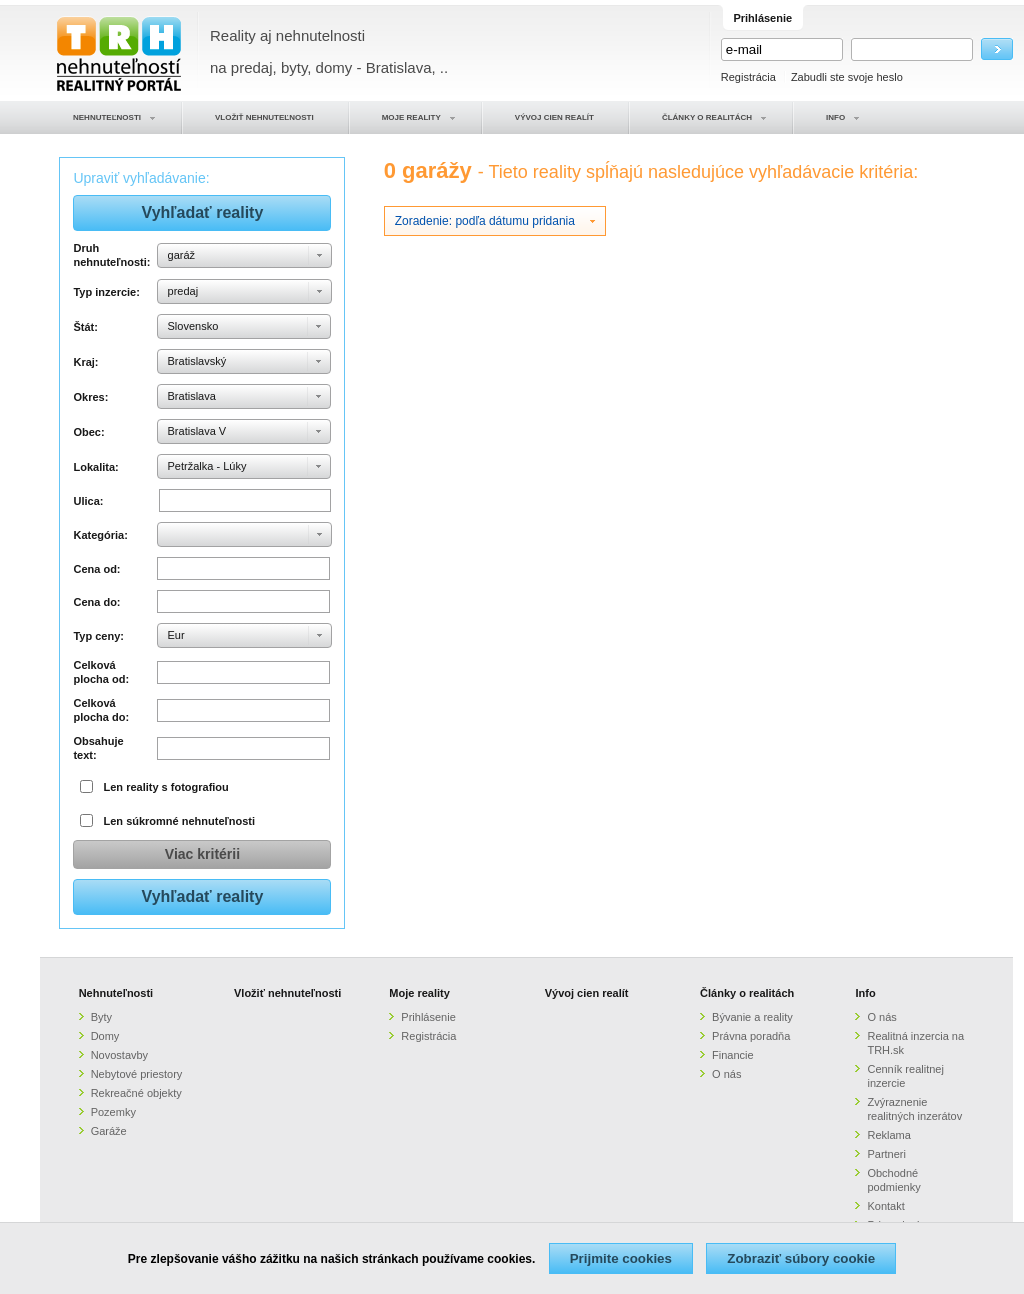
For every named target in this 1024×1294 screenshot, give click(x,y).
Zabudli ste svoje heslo (847, 77)
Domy (105, 1036)
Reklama (888, 1135)
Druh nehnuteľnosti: (111, 255)
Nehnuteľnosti (116, 993)
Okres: (90, 397)
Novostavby (119, 1055)
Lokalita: (95, 467)
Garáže (109, 1131)
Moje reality (419, 993)
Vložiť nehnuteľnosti (287, 993)
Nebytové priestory (137, 1074)
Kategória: (100, 535)
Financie (733, 1055)
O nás (726, 1074)
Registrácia (748, 77)
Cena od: (96, 569)
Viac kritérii (202, 854)
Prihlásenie (428, 1017)
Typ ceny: (98, 636)
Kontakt (885, 1206)
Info (865, 993)
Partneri (886, 1154)
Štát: (85, 327)
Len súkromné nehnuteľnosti (180, 821)
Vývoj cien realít (587, 993)
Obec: (88, 432)
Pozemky (113, 1112)
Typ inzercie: (106, 292)
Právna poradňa (751, 1036)
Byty (101, 1017)
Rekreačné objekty (136, 1093)
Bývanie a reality (752, 1017)
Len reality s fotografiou (166, 787)
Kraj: (85, 362)
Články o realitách (747, 993)
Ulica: (88, 501)
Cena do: (96, 602)
